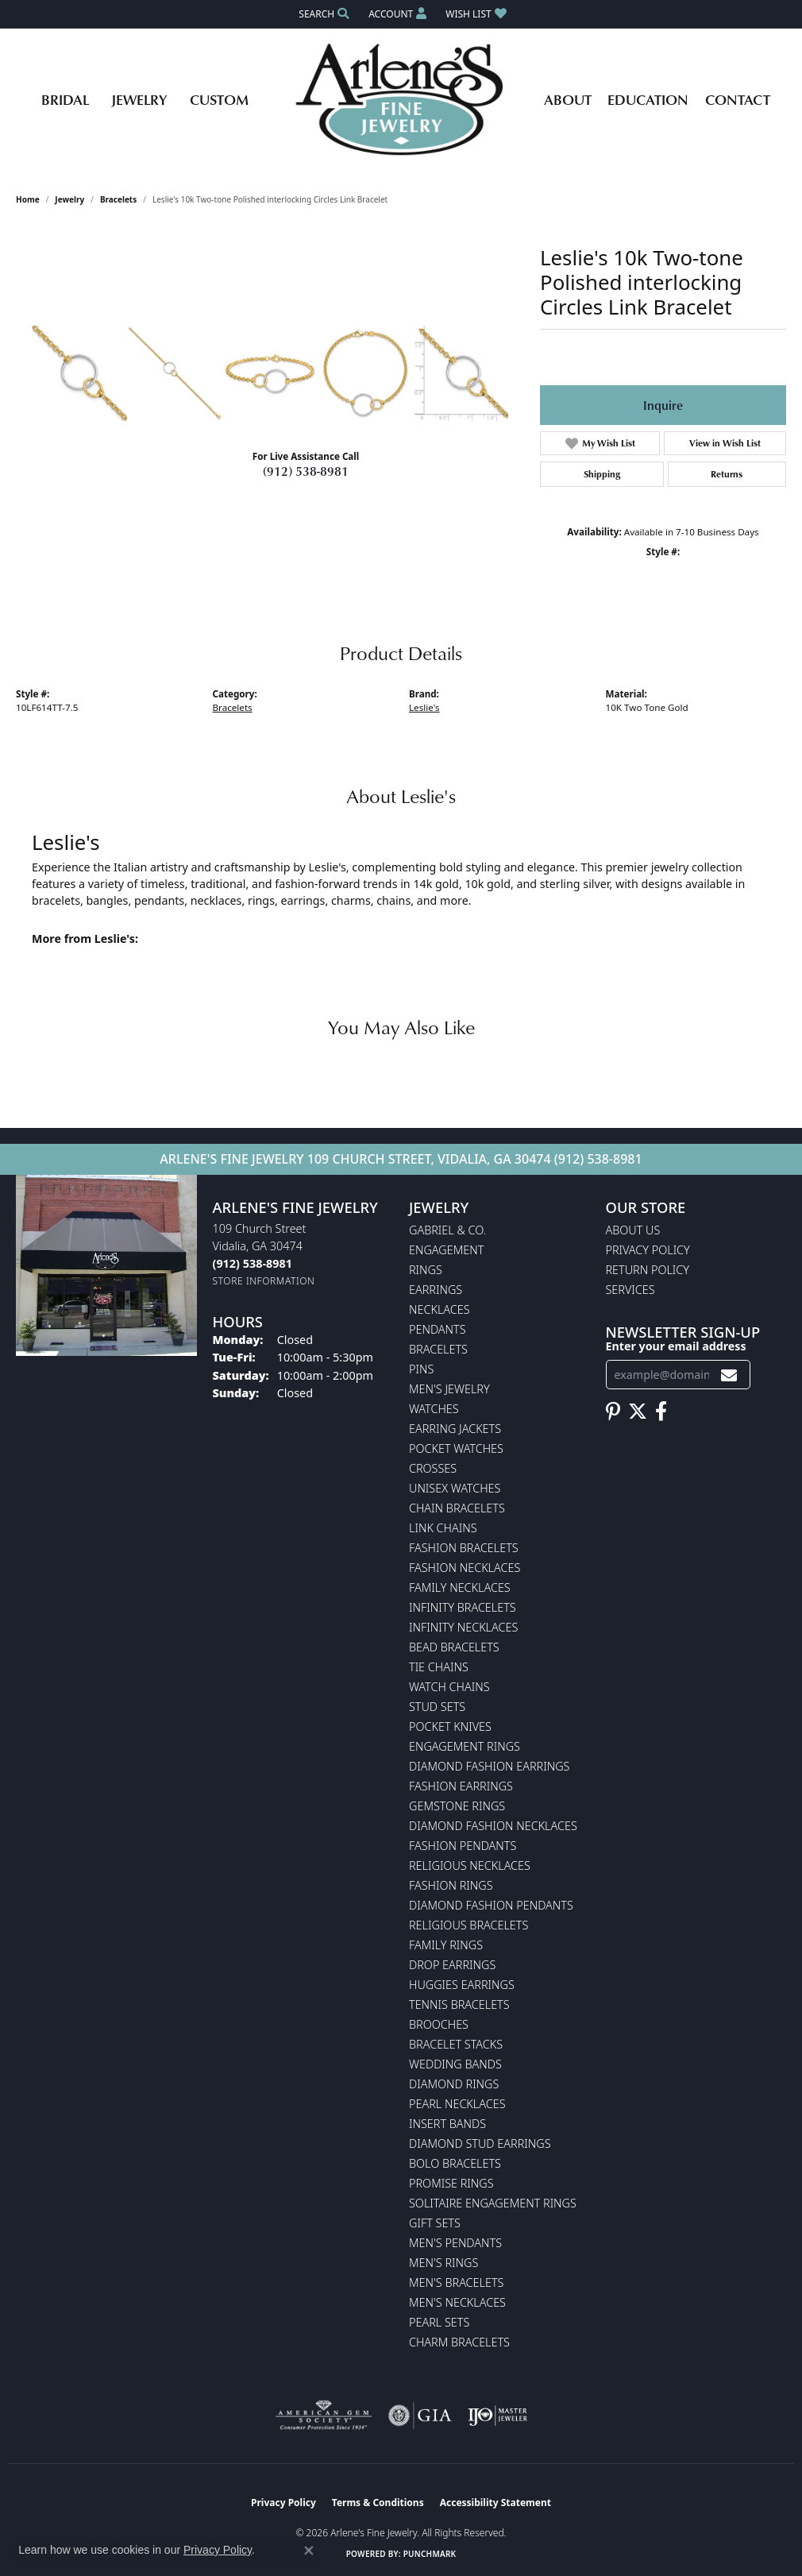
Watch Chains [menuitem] (449, 1686)
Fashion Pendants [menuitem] (462, 1845)
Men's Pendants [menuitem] (455, 2242)
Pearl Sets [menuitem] (439, 2322)
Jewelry (139, 99)
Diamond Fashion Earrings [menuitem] (489, 1766)
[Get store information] (264, 1281)
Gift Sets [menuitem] (435, 2222)
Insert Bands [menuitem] (447, 2123)
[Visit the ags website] (323, 2415)
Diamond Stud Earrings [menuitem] (480, 2143)
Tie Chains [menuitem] (438, 1666)
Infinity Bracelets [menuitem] (462, 1607)
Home (28, 199)
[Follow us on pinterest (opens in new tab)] (613, 1411)
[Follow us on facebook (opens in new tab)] (661, 1411)
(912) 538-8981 (306, 471)
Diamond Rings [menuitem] (454, 2083)
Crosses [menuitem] (433, 1468)
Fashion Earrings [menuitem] (461, 1786)
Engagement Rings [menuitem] (464, 1746)
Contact (737, 99)
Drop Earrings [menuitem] (452, 1964)
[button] (322, 14)
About (568, 99)
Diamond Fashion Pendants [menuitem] (491, 1905)
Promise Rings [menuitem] (451, 2183)
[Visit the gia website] (420, 2415)
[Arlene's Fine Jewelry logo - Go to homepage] (401, 99)
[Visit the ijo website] (497, 2415)
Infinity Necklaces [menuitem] (463, 1627)
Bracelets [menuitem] (438, 1349)
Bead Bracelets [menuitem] (454, 1647)
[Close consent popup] (309, 2550)
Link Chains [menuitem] (443, 1527)
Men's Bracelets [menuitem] (456, 2282)
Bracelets (118, 199)
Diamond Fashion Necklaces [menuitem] (493, 1825)
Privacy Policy (648, 1249)
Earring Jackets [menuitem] (455, 1428)
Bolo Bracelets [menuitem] (455, 2163)
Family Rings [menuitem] (446, 1944)
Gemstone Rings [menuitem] (457, 1805)
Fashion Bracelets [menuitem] (464, 1547)
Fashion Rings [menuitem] (451, 1885)
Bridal (65, 99)
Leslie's (424, 707)
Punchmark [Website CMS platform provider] (430, 2553)
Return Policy (648, 1269)
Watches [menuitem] (434, 1408)
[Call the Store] (252, 1263)
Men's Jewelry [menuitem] (449, 1388)
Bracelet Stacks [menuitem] (456, 2044)
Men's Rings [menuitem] (443, 2262)
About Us (633, 1230)
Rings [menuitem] (425, 1269)
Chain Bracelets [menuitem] (457, 1508)
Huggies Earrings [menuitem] (462, 1984)
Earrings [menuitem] (435, 1289)
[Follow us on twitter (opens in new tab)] (637, 1411)
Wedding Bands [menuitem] (455, 2064)
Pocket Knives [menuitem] (450, 1726)
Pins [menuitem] (421, 1369)
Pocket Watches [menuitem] (456, 1448)
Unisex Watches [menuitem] (454, 1488)
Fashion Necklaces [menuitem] (464, 1567)
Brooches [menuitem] (438, 2024)
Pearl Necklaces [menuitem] (457, 2103)
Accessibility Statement (495, 2502)
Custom (219, 99)
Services (630, 1289)
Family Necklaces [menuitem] (460, 1587)
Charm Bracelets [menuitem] (459, 2342)
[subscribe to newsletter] (729, 1374)
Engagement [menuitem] (446, 1249)
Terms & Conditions (378, 2502)
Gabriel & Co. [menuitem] (447, 1230)
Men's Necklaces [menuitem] (457, 2302)
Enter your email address (676, 1346)
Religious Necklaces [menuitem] (469, 1865)
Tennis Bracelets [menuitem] (459, 2004)
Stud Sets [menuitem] (437, 1706)
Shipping (602, 474)
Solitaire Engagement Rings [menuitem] (492, 2203)
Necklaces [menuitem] (439, 1309)
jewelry (69, 199)
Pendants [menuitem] (437, 1329)
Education (647, 99)
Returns (726, 474)
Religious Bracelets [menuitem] (468, 1925)
